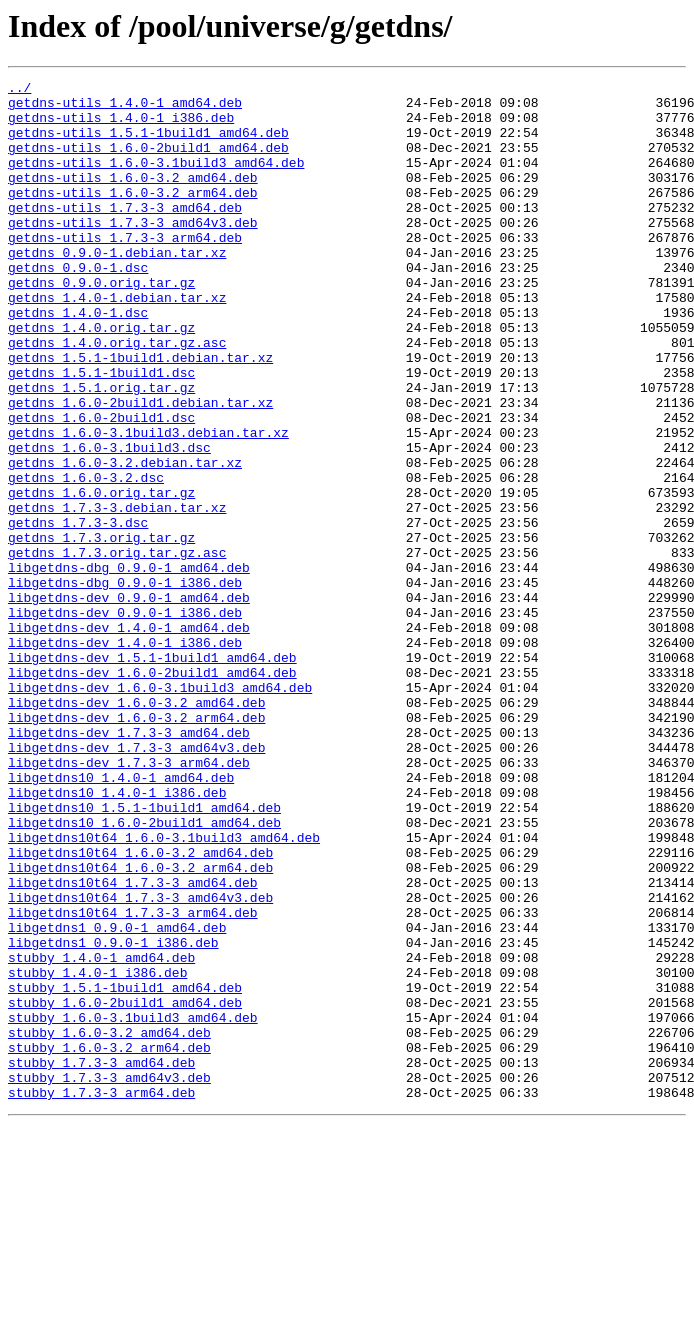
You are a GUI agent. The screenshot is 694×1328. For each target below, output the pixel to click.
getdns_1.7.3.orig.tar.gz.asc (117, 648)
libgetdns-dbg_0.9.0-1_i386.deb (125, 684)
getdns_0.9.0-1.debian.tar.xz (117, 288)
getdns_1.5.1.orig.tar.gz (101, 450)
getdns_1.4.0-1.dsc (78, 360)
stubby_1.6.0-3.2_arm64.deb (109, 1242)
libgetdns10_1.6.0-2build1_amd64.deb (144, 972)
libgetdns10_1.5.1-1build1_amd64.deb (144, 954)
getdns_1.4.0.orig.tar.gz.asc (117, 396)
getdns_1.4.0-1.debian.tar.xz (117, 342)
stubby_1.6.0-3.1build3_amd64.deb (133, 1206)
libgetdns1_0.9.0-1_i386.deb (113, 1116)
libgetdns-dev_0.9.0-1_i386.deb (125, 720)
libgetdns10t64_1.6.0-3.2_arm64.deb (140, 1026)
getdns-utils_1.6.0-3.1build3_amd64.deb (156, 180)
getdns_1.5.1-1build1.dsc (101, 432)
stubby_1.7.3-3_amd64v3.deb (109, 1278)
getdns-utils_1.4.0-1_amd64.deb (125, 108)
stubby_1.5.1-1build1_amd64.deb (125, 1170)
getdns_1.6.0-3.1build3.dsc (109, 522)
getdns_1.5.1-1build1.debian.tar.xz (140, 414)
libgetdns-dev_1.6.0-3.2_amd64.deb (136, 828)
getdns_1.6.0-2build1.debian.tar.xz (140, 468)
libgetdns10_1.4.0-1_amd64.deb (121, 918)
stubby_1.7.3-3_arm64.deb (101, 1296)
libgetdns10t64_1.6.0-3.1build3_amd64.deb (164, 990)
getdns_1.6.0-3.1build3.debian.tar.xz (148, 504)
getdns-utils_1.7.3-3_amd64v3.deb (133, 252)
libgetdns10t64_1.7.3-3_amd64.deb (133, 1044)
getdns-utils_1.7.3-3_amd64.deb (125, 234)
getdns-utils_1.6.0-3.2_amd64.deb (133, 198)
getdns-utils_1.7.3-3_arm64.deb (125, 270)
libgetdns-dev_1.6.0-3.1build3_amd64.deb (160, 810)
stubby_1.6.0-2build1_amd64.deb (125, 1188)
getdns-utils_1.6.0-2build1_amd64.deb (148, 162)
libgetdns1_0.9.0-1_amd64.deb (117, 1098)
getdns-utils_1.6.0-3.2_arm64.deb (133, 216)
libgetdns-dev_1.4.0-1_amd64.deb (129, 738)
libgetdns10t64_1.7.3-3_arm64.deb (133, 1080)
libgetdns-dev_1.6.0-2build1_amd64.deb (152, 792)
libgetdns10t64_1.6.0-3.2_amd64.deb (140, 1008)
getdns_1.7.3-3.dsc (78, 612)
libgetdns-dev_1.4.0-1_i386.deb (125, 756)
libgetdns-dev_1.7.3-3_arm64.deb (129, 900)
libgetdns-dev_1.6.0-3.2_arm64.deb (136, 846)
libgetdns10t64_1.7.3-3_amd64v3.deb (140, 1062)
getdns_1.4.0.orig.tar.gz (101, 378)
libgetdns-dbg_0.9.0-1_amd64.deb (129, 666)
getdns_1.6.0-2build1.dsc (101, 486)
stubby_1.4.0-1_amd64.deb (101, 1134)
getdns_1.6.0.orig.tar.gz (101, 576)
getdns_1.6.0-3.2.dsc (86, 558)
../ (19, 90)
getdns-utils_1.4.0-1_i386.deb (121, 126)
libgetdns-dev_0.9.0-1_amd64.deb (129, 702)
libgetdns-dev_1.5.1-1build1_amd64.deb (152, 774)
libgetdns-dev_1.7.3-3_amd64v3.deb (136, 882)
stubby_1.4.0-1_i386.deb (97, 1152)
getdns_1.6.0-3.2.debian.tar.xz (125, 540)
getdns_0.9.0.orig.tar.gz (101, 324)
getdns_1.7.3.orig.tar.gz (101, 630)
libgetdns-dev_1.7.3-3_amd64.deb (129, 864)
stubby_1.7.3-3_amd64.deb (101, 1260)
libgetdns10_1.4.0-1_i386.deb (117, 936)
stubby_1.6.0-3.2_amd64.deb (109, 1224)
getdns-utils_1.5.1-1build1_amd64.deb (148, 144)
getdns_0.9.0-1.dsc (78, 306)
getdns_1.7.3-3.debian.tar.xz (117, 594)
